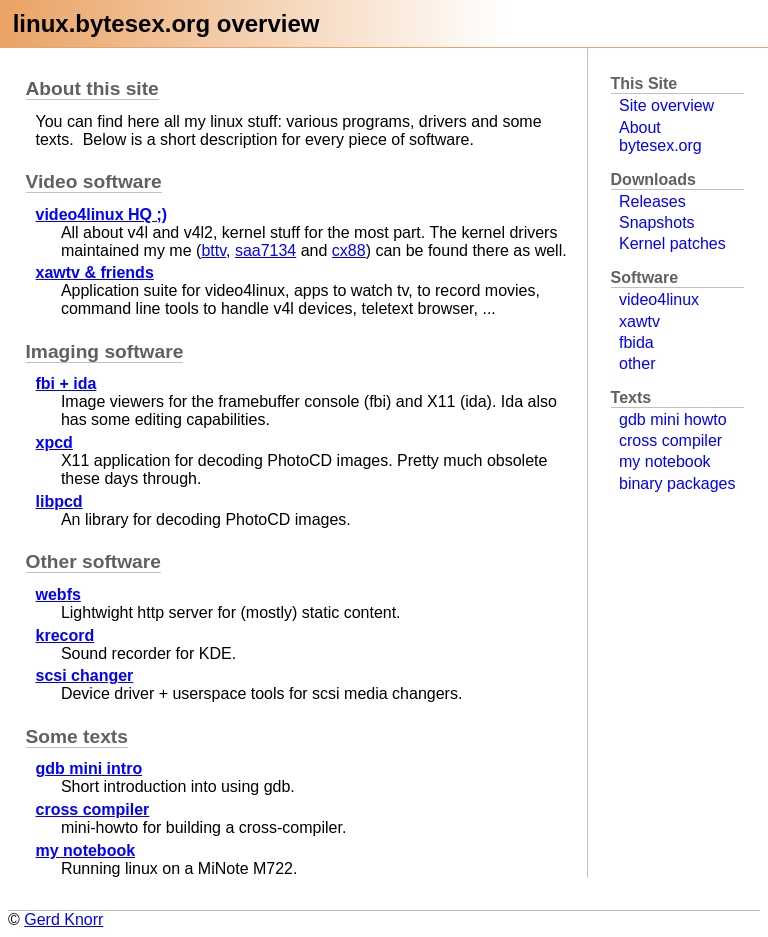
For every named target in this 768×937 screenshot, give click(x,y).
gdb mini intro (89, 768)
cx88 (349, 250)
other (637, 363)
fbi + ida (66, 383)
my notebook (665, 461)
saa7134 (265, 250)
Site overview (666, 105)
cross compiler (670, 440)
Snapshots (657, 222)
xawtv (639, 321)
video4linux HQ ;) (102, 214)
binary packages (677, 483)
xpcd (54, 442)
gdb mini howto (673, 419)
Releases (652, 201)
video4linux (659, 299)
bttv (213, 250)
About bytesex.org (660, 136)
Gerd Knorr (63, 919)
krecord (65, 635)
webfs (58, 594)
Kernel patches (672, 243)
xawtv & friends (95, 272)
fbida (636, 342)
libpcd (59, 501)
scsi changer (85, 675)
